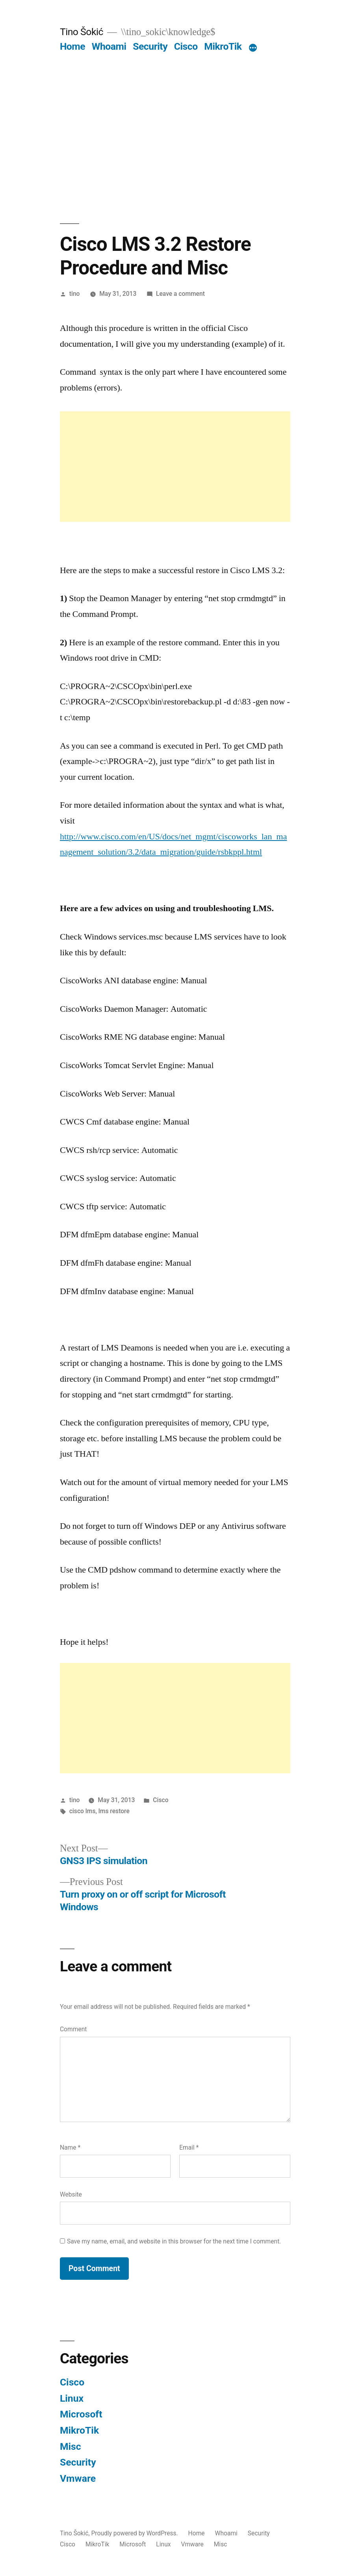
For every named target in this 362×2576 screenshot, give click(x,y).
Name (70, 2147)
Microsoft (81, 2414)
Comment (73, 2029)
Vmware (78, 2478)
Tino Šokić (81, 31)
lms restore (114, 1811)
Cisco (186, 46)
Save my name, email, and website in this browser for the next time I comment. (174, 2241)
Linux (72, 2398)
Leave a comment (180, 293)
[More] (253, 48)
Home (72, 46)
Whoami (109, 46)
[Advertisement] (181, 112)
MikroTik (222, 46)
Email (189, 2147)
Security (150, 46)
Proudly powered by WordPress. (135, 2533)
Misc (70, 2446)
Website (71, 2194)
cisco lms (82, 1811)
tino (74, 293)
